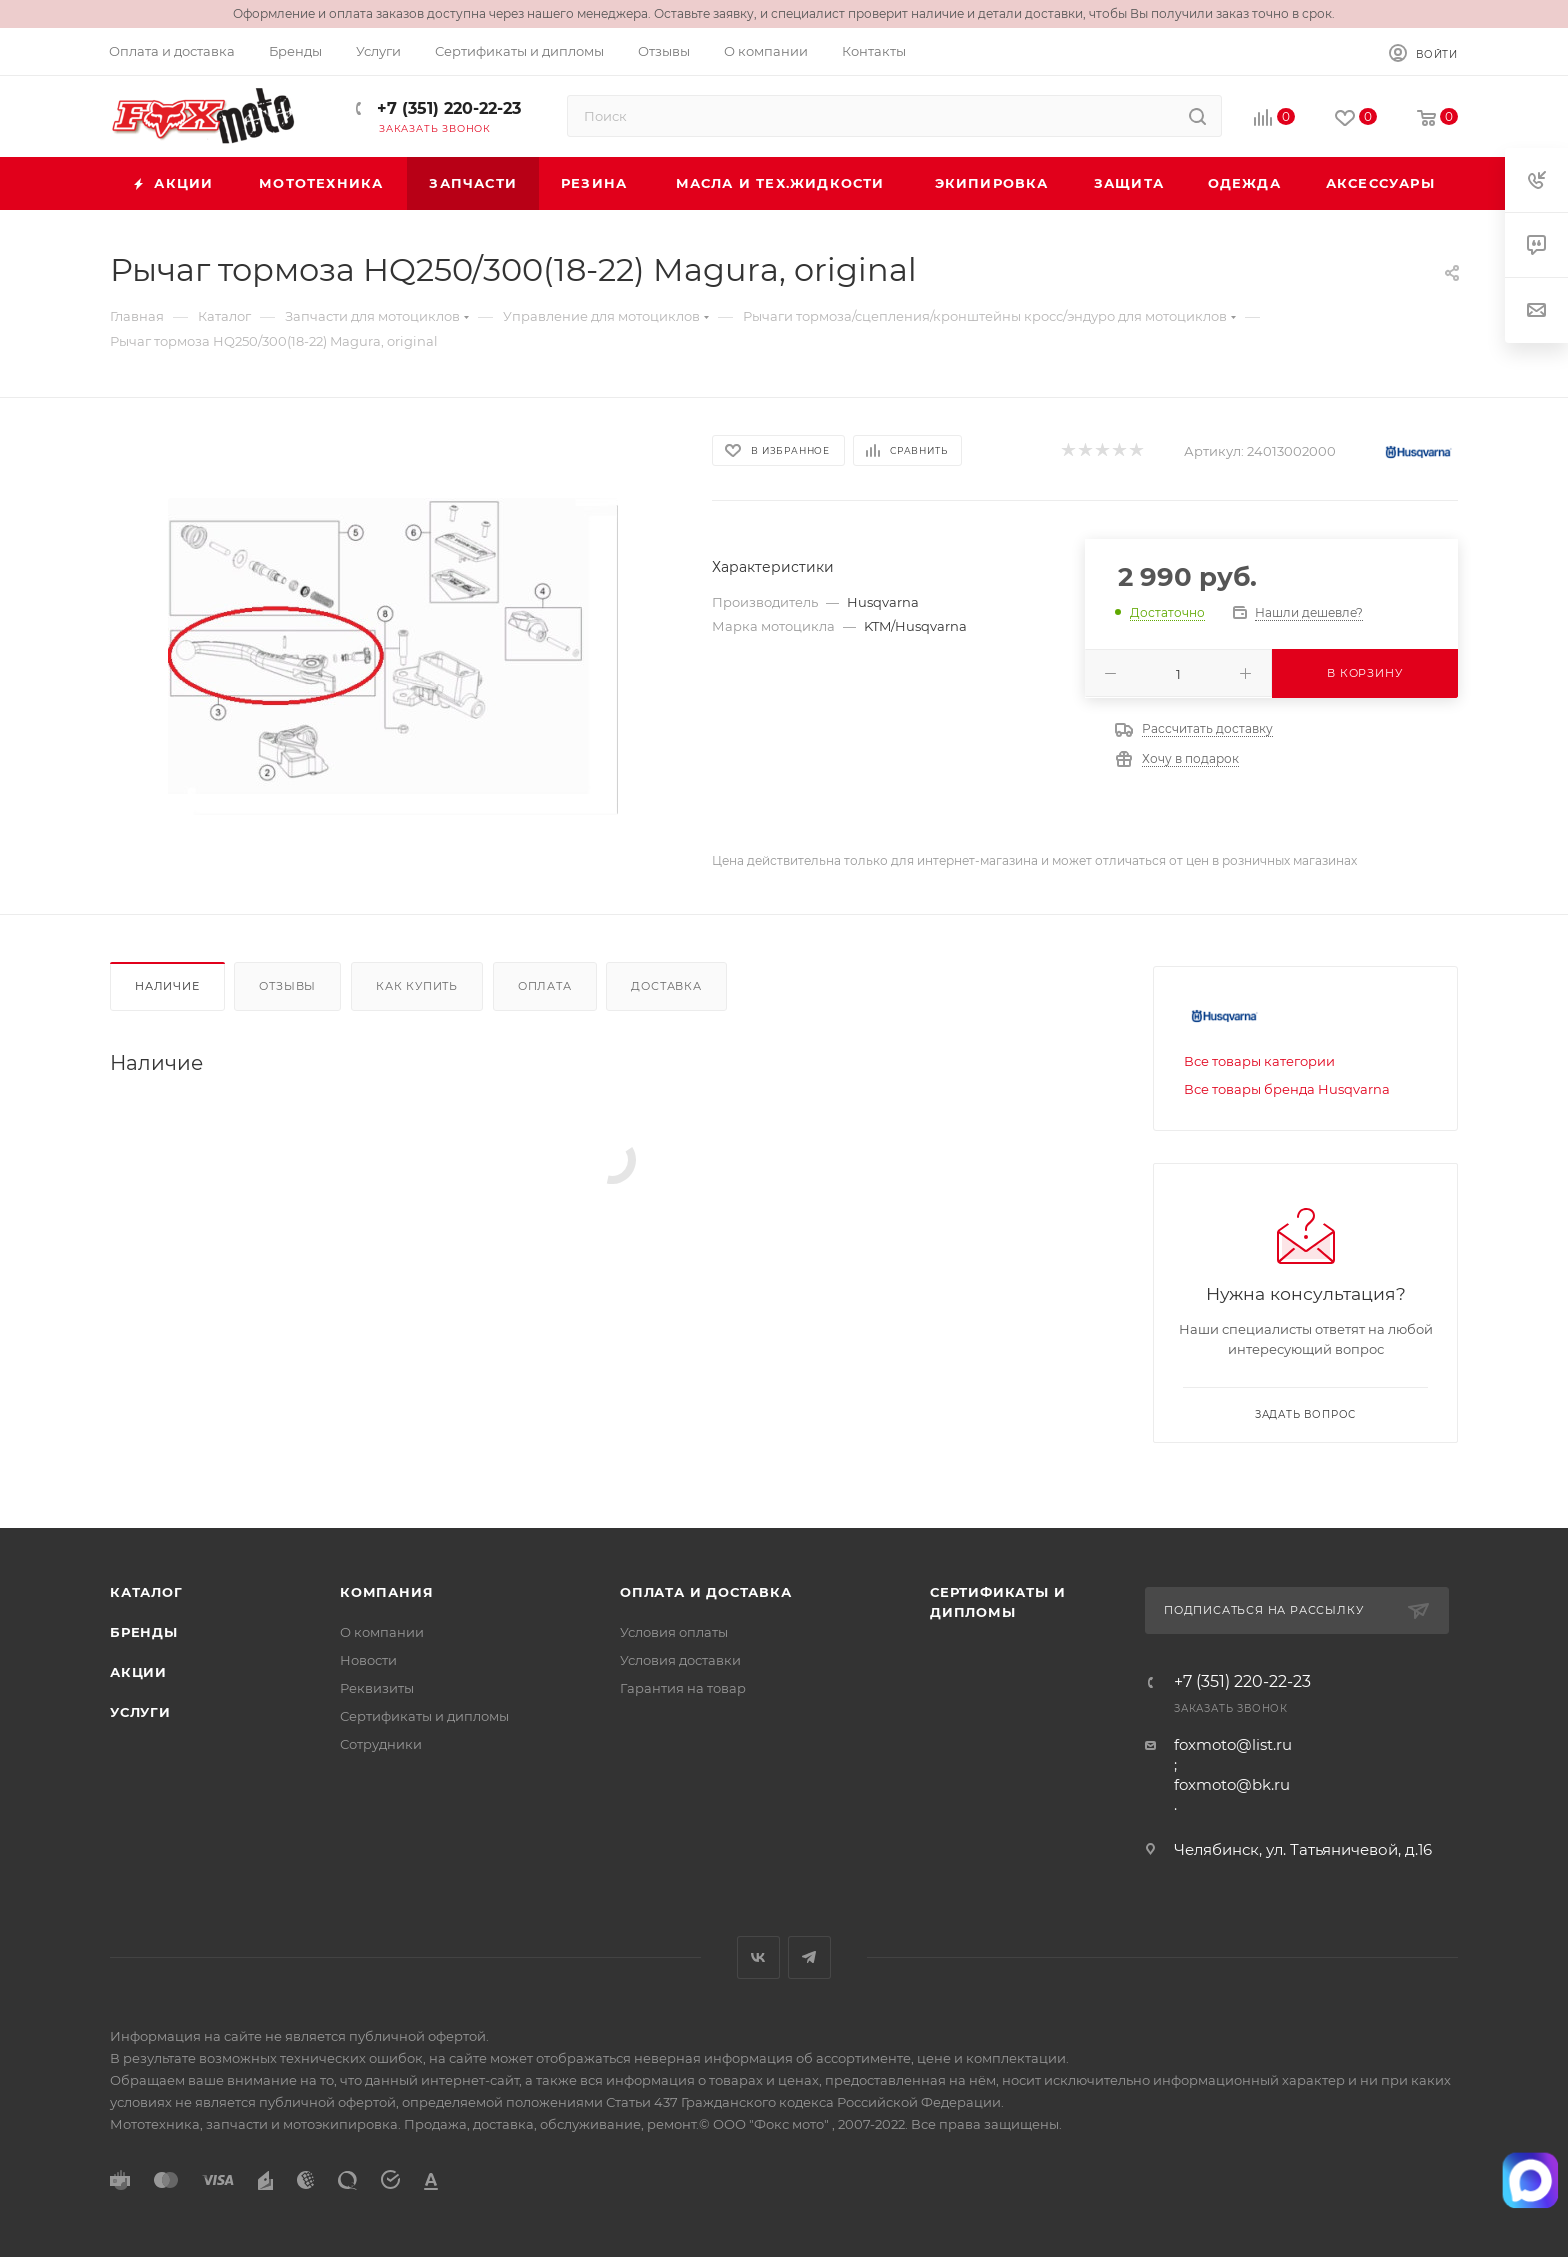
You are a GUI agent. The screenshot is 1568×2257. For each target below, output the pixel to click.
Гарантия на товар (683, 1688)
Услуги (140, 1712)
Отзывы (287, 986)
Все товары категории (1259, 1061)
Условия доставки (680, 1660)
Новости (368, 1660)
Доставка (666, 986)
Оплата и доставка (706, 1592)
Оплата (545, 986)
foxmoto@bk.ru (1232, 1784)
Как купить (417, 986)
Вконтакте (758, 1957)
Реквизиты (377, 1688)
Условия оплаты (674, 1632)
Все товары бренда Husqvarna (1287, 1089)
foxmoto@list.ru (1233, 1744)
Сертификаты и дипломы (424, 1716)
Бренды (144, 1632)
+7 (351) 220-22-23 (446, 108)
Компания (386, 1592)
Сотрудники (381, 1744)
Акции (138, 1672)
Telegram (809, 1957)
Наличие (167, 986)
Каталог (146, 1592)
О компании (382, 1632)
